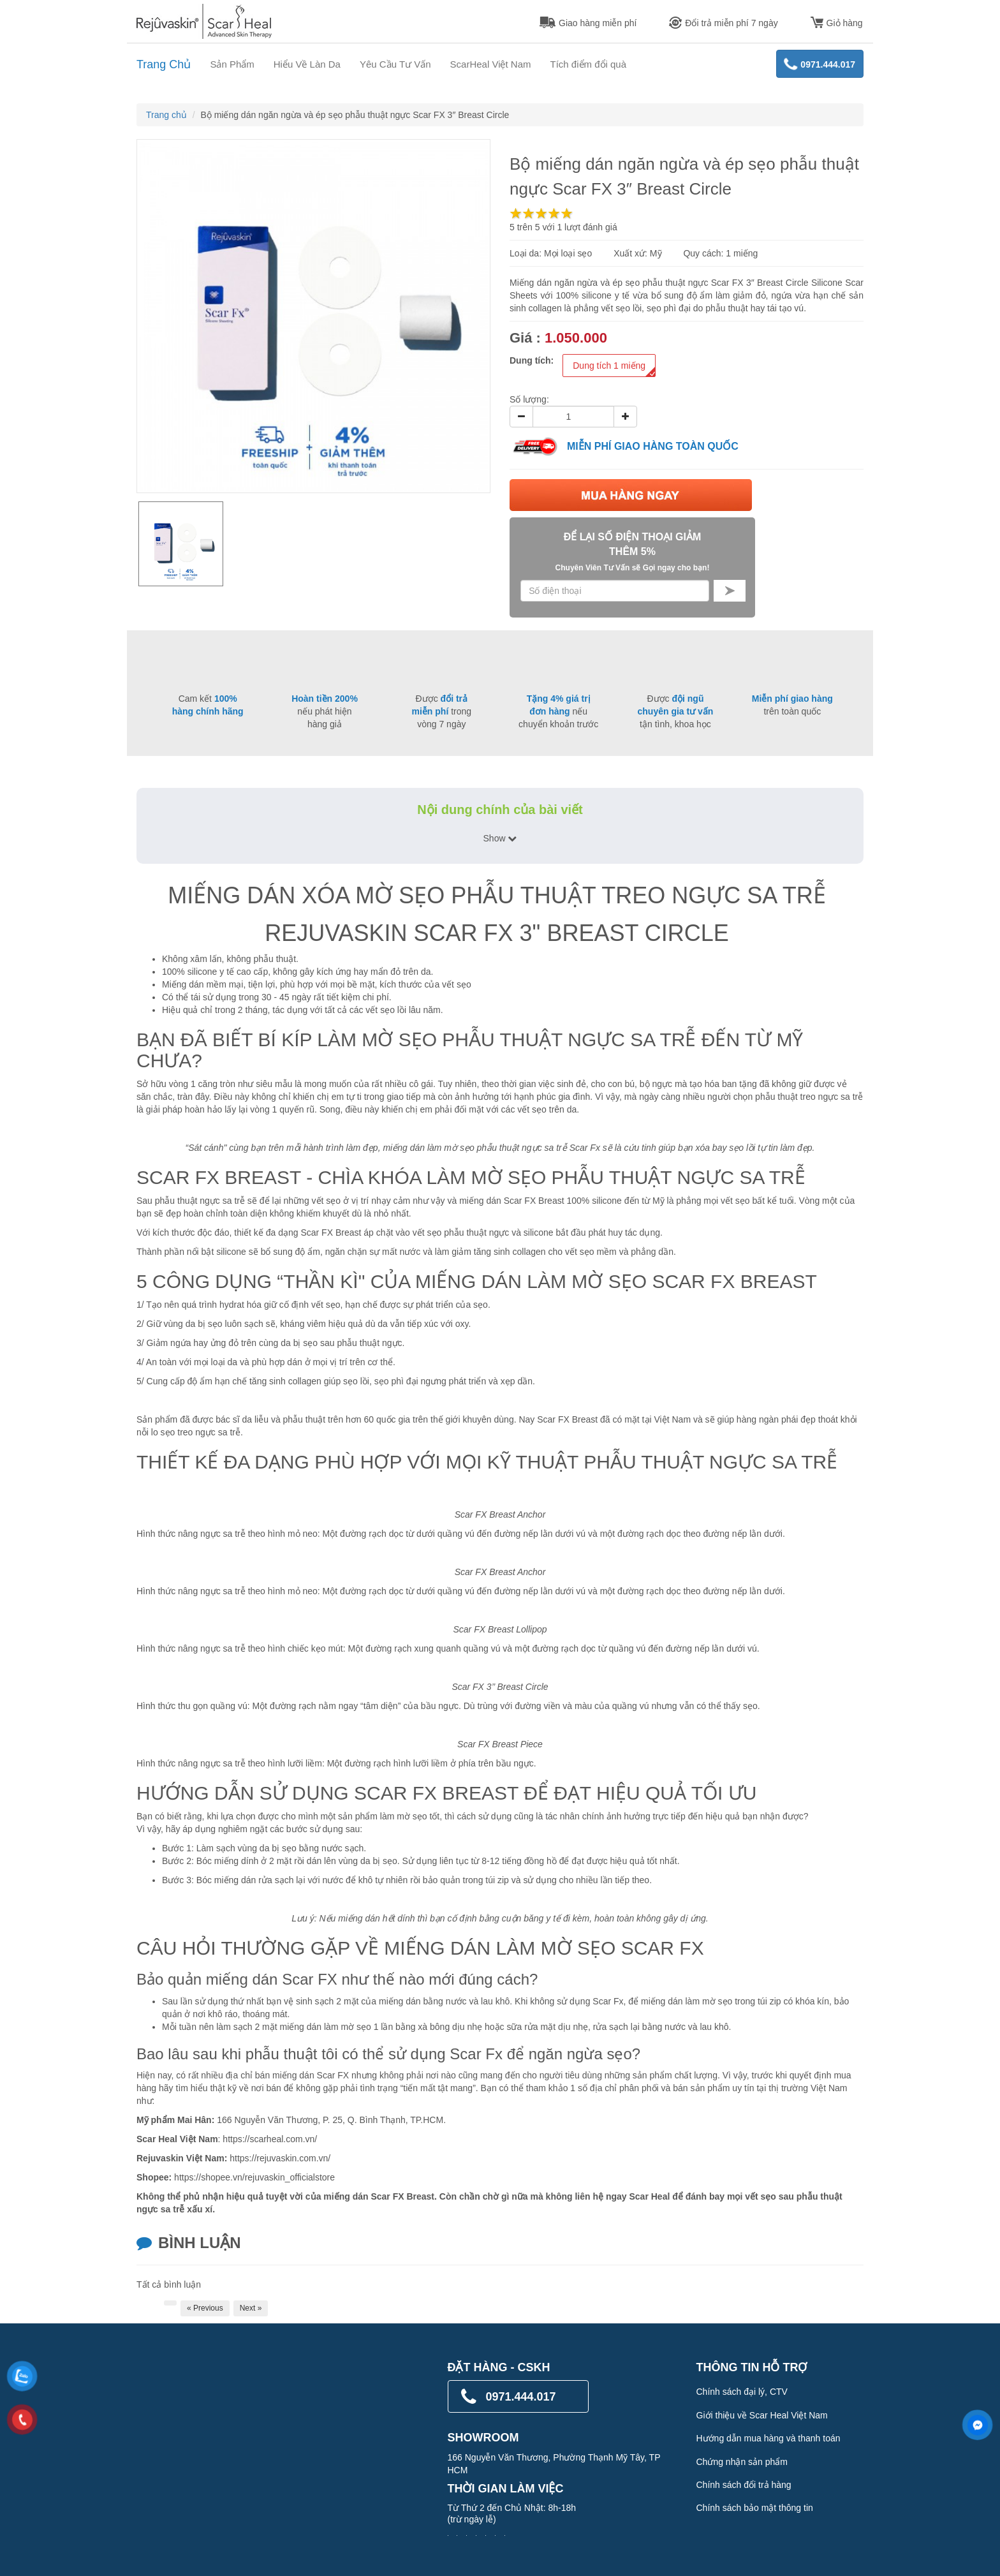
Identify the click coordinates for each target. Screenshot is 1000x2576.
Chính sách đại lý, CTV (742, 2392)
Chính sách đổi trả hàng (743, 2485)
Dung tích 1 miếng (614, 368)
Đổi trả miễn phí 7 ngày (723, 23)
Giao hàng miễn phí (588, 23)
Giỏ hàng (837, 23)
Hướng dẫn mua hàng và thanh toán (768, 2438)
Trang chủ (166, 115)
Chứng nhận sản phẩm (742, 2462)
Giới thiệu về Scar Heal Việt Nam (762, 2415)
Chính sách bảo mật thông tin (754, 2508)
